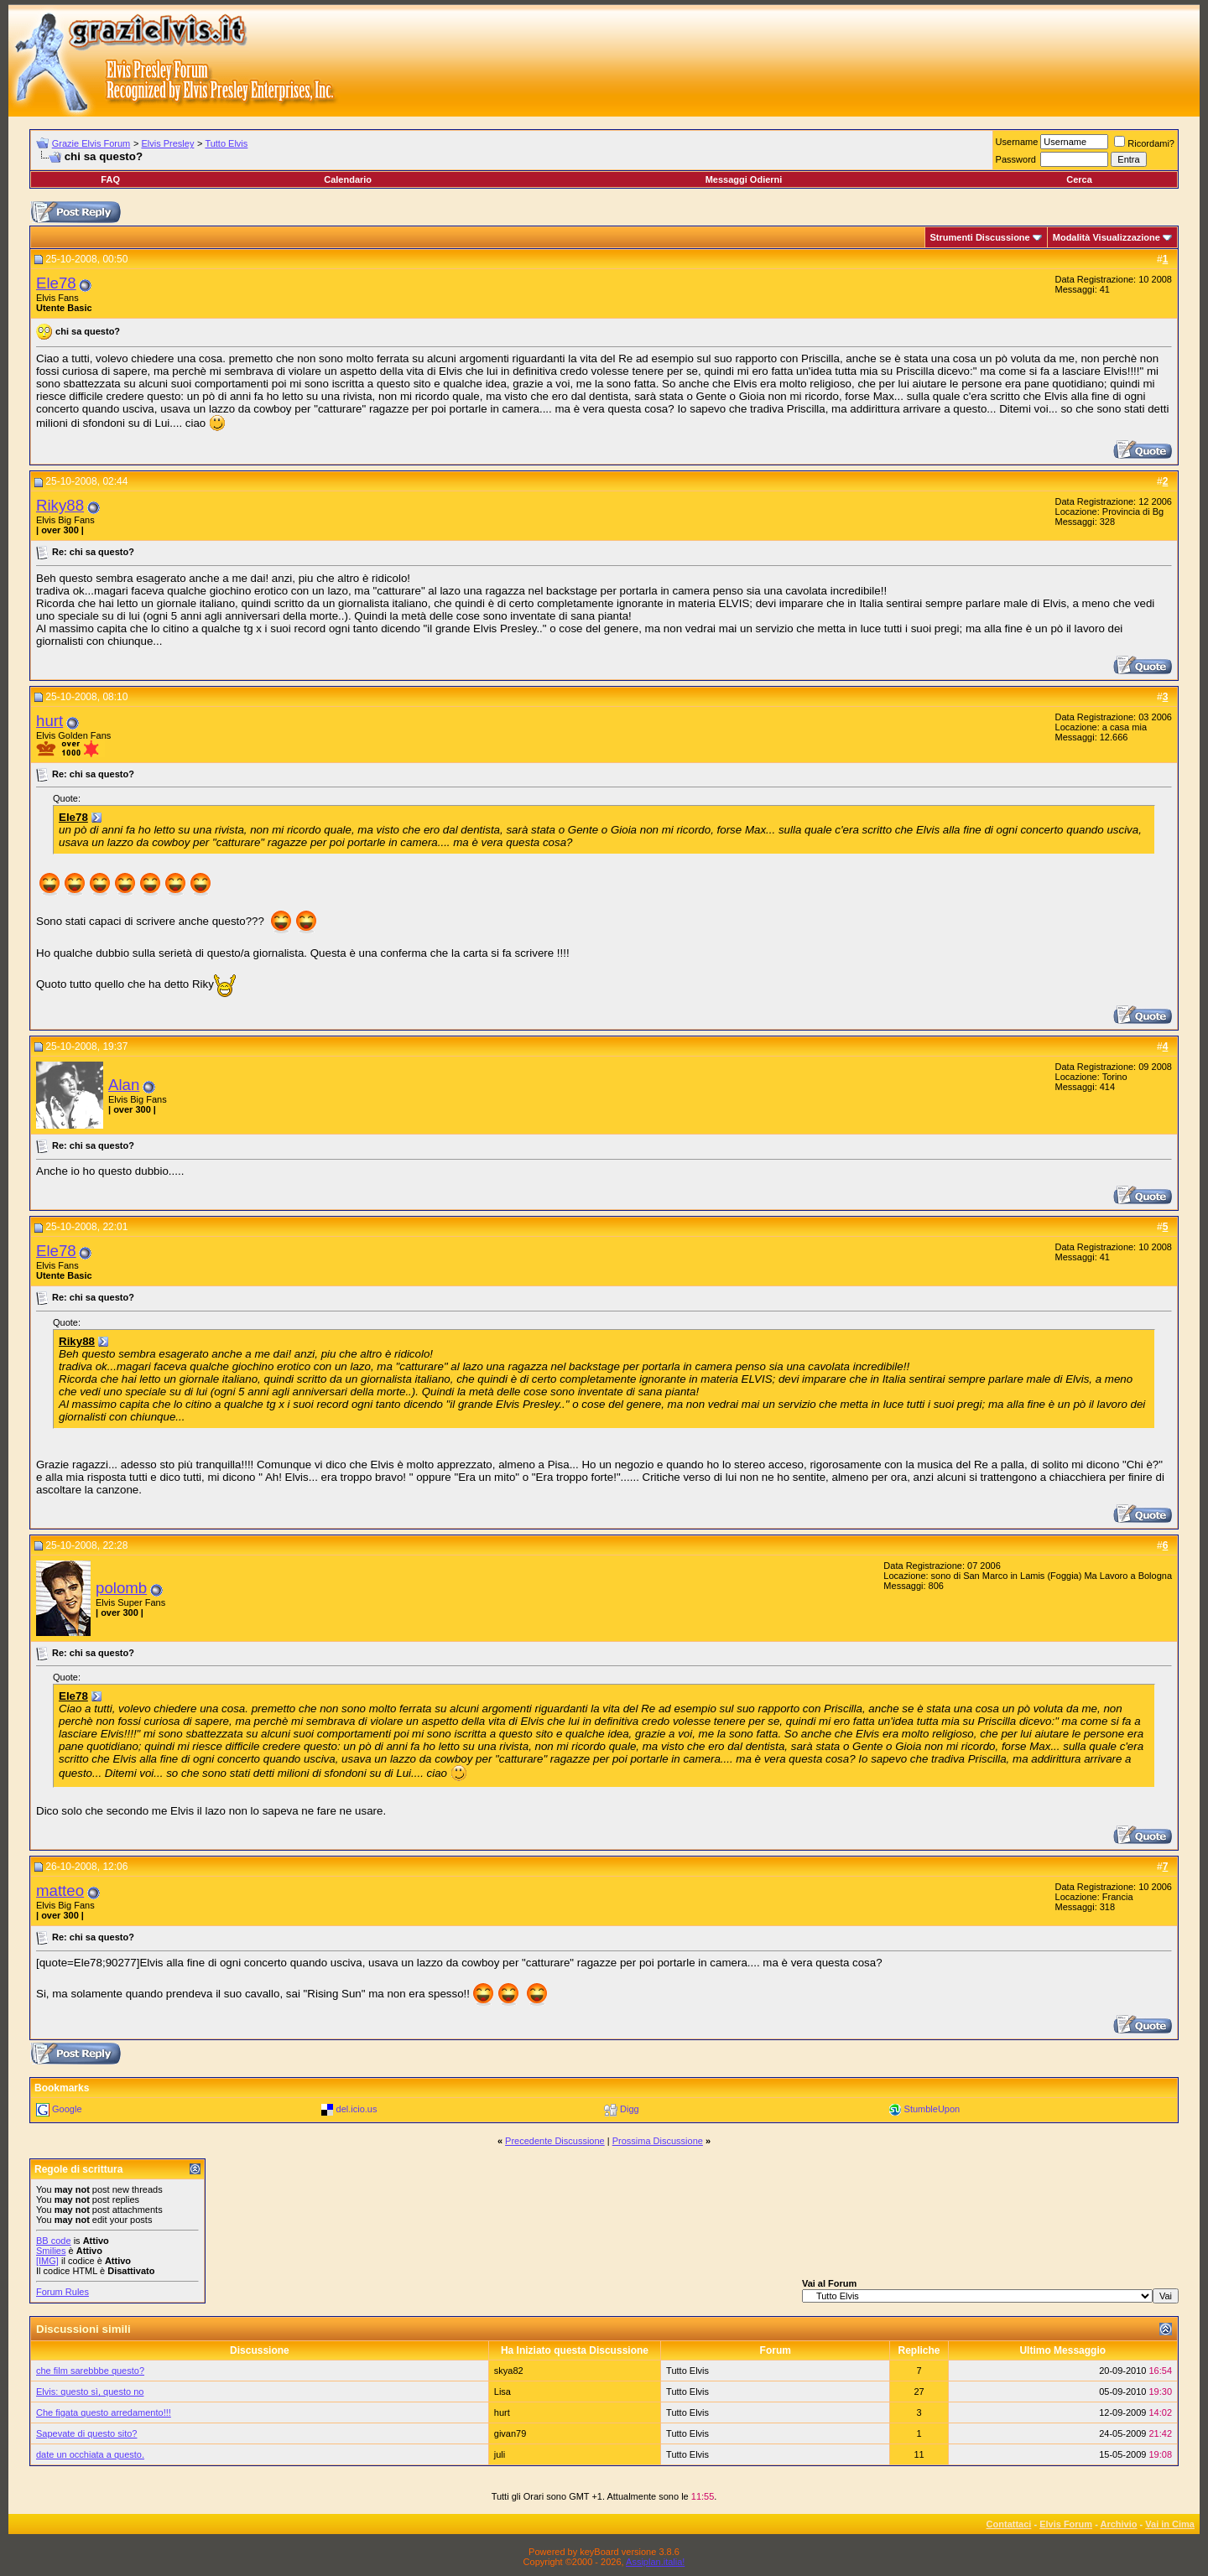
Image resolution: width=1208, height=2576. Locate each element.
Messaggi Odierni (744, 179)
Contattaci (1009, 2524)
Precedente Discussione (555, 2141)
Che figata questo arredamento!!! (103, 2412)
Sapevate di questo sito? (86, 2433)
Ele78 (56, 283)
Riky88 (60, 505)
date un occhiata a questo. (90, 2454)
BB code (53, 2241)
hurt (49, 721)
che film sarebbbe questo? (90, 2371)
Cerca (1079, 179)
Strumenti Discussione (980, 237)
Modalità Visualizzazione (1106, 237)
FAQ (110, 179)
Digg (629, 2109)
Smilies (50, 2251)
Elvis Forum (1065, 2524)
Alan (123, 1084)
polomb (121, 1588)
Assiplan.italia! (655, 2562)
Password (1016, 159)
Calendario (348, 179)
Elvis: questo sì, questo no (89, 2391)
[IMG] (47, 2261)
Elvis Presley (167, 143)
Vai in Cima (1170, 2524)
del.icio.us (357, 2109)
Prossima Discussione (657, 2141)
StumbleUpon (932, 2109)
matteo (60, 1890)
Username (1017, 142)
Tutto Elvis (226, 143)
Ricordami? (1144, 143)
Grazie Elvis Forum (91, 143)
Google (66, 2109)
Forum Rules (62, 2292)
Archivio (1119, 2524)
